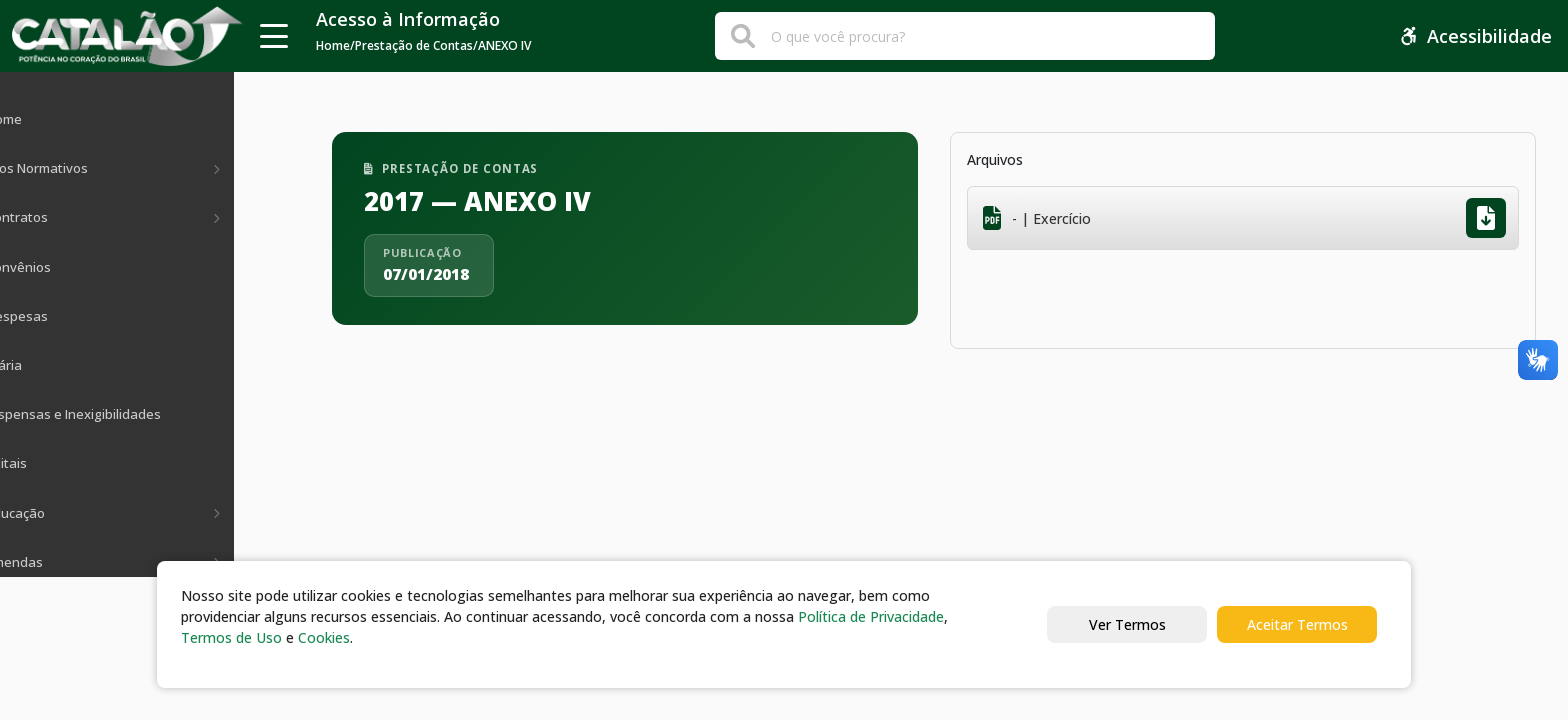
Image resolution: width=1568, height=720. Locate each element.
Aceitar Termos (1297, 624)
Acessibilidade (1475, 36)
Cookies (324, 637)
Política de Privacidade (871, 616)
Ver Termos (1127, 624)
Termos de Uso (231, 637)
